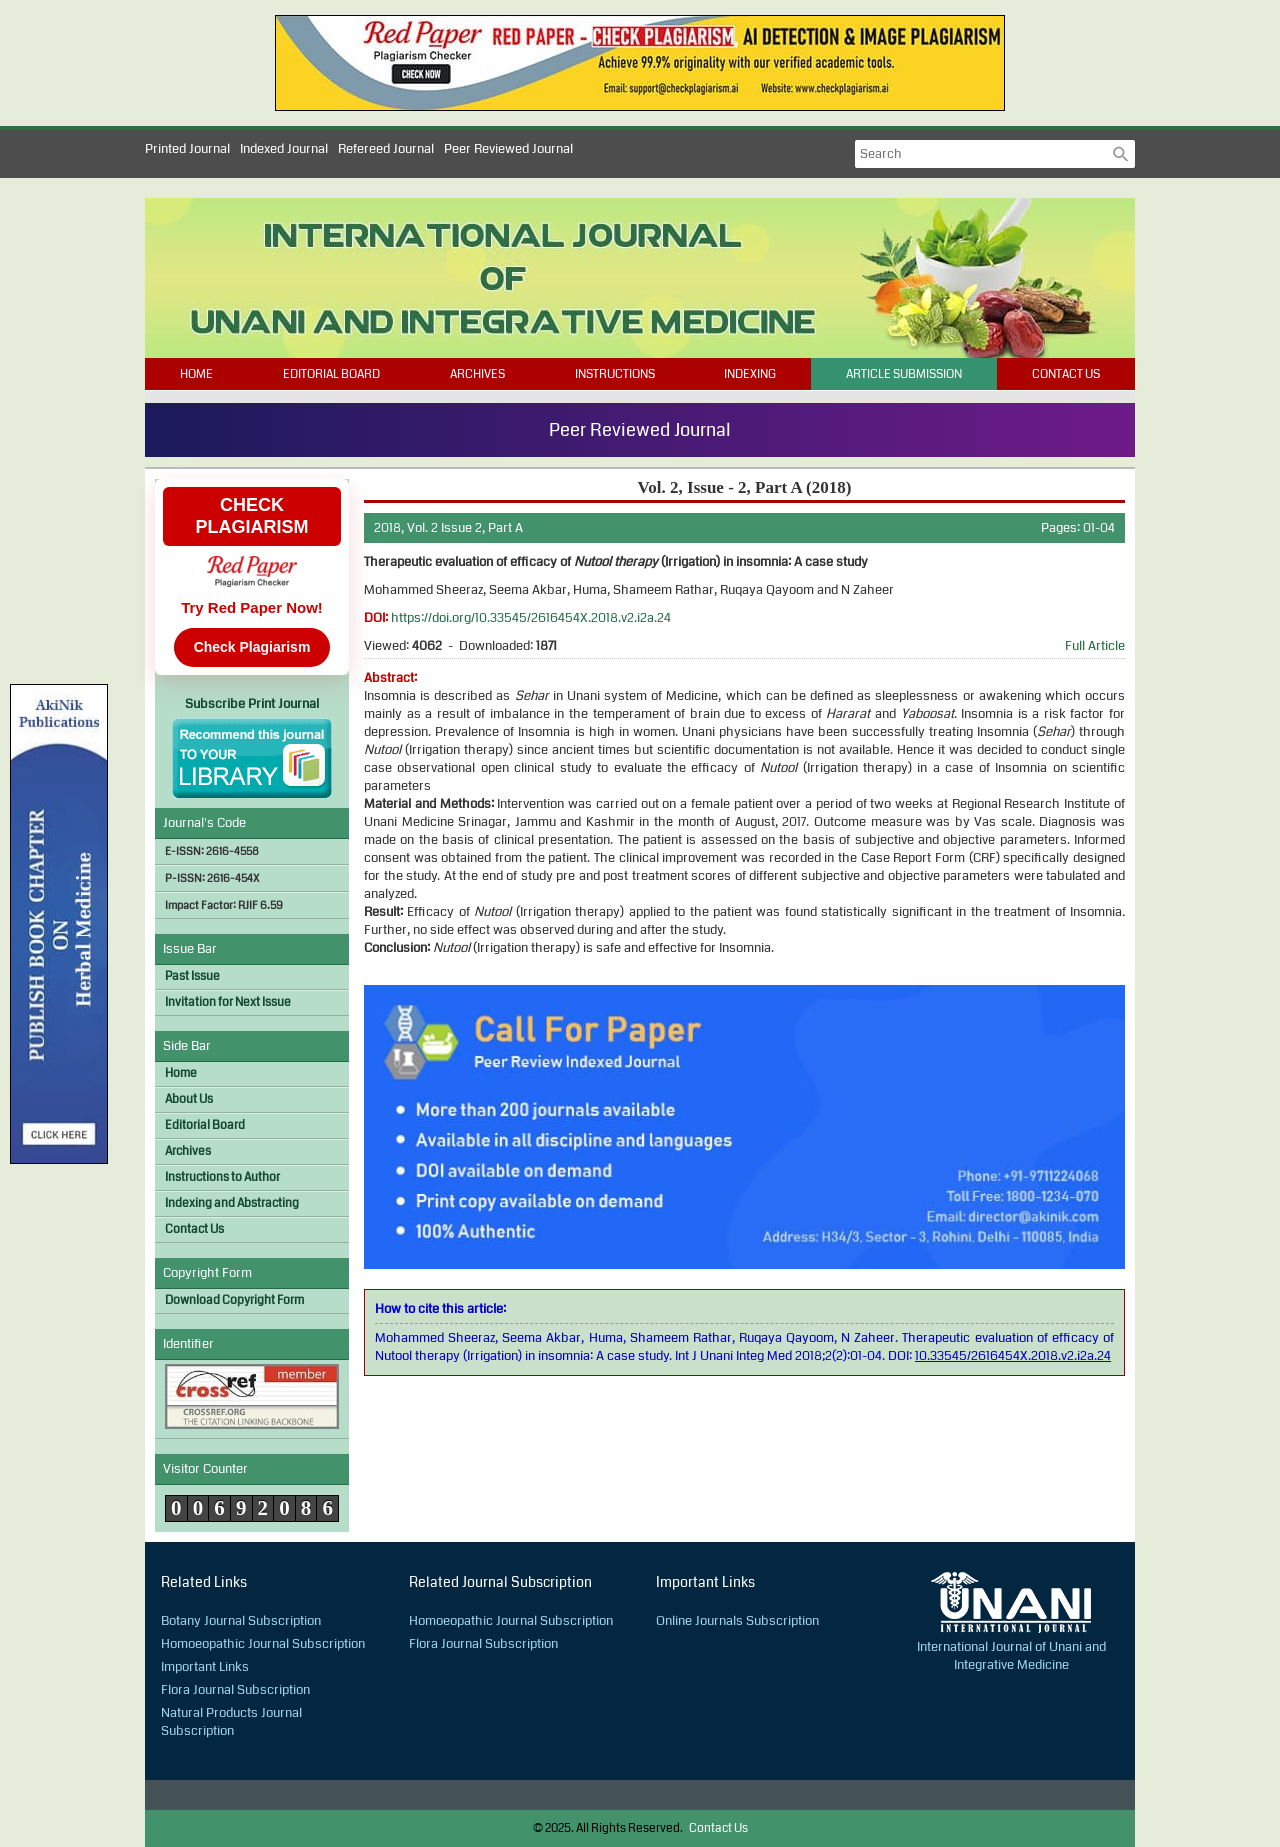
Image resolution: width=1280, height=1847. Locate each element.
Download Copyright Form (234, 1300)
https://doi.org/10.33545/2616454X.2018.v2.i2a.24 (531, 618)
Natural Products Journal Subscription (231, 1722)
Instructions (615, 374)
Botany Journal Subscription (241, 1621)
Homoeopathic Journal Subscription (263, 1644)
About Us (189, 1099)
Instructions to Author (222, 1177)
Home (196, 374)
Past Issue (192, 976)
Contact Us (1066, 374)
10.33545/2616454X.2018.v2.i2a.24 (1013, 1356)
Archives (477, 374)
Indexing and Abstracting (232, 1203)
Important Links (205, 1667)
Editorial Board (331, 374)
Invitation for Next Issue (228, 1002)
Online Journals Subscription (737, 1621)
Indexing (750, 374)
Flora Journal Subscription (235, 1690)
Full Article (1095, 646)
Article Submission (904, 374)
